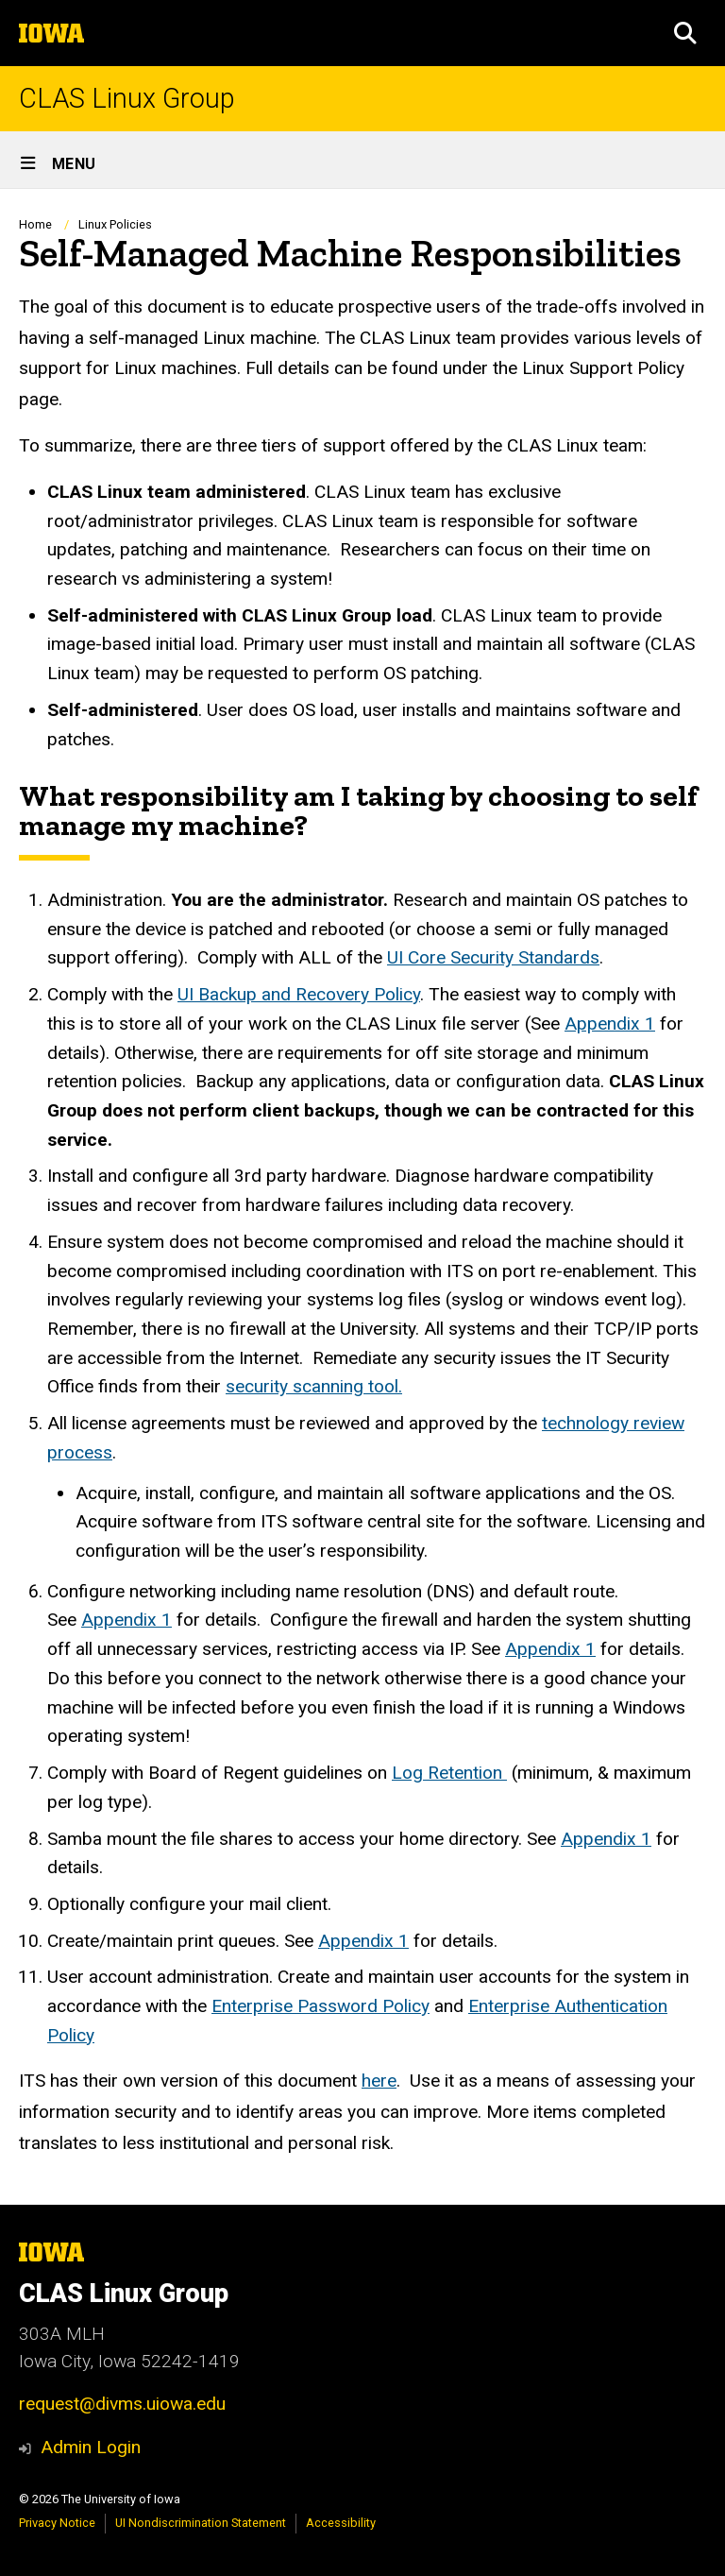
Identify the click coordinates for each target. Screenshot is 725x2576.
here (379, 2080)
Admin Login (91, 2447)
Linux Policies (115, 224)
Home (35, 224)
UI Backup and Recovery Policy (298, 994)
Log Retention (449, 1772)
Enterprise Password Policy (320, 2006)
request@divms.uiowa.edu (122, 2403)
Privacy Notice (57, 2523)
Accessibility (341, 2523)
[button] (685, 33)
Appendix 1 (610, 1023)
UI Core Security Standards (493, 957)
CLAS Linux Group (127, 98)
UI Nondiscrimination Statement (200, 2523)
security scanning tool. (314, 1386)
